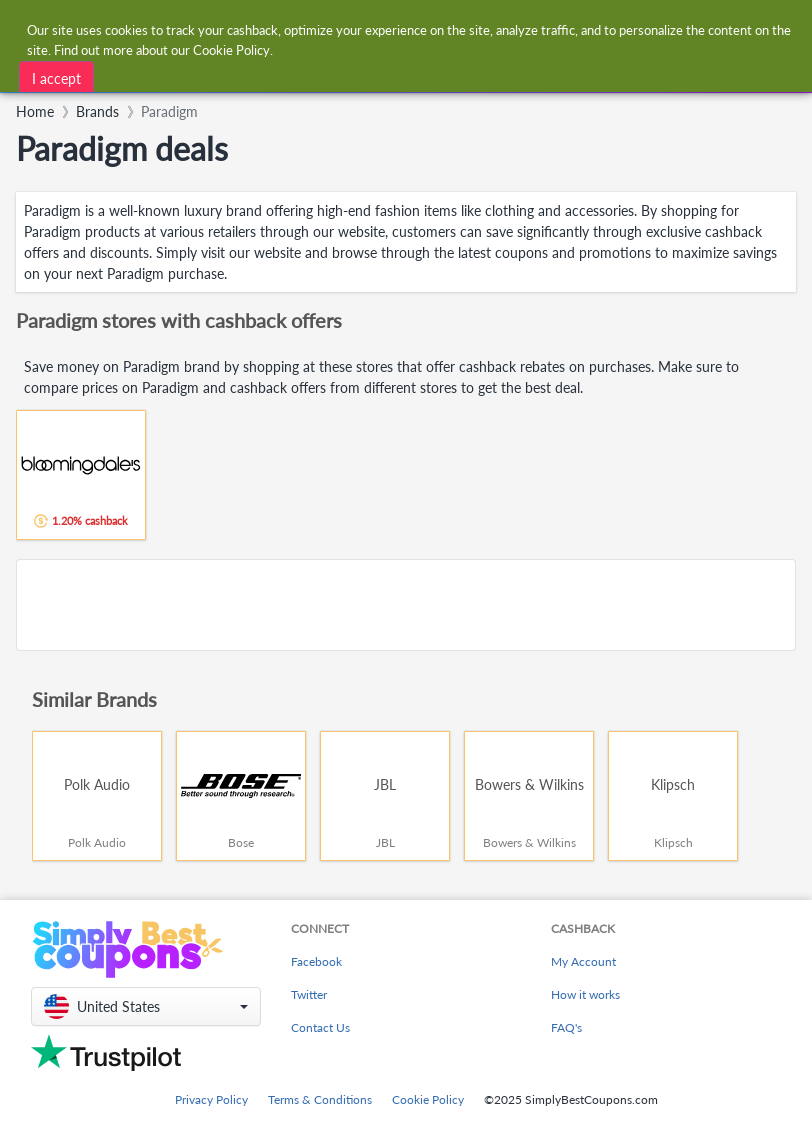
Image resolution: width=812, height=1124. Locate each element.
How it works (585, 994)
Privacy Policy (211, 1099)
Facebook (316, 961)
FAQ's (566, 1027)
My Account (583, 961)
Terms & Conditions (320, 1099)
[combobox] (272, 74)
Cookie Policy (428, 1099)
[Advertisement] (406, 605)
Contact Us (320, 1027)
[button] (146, 1006)
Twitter (309, 994)
